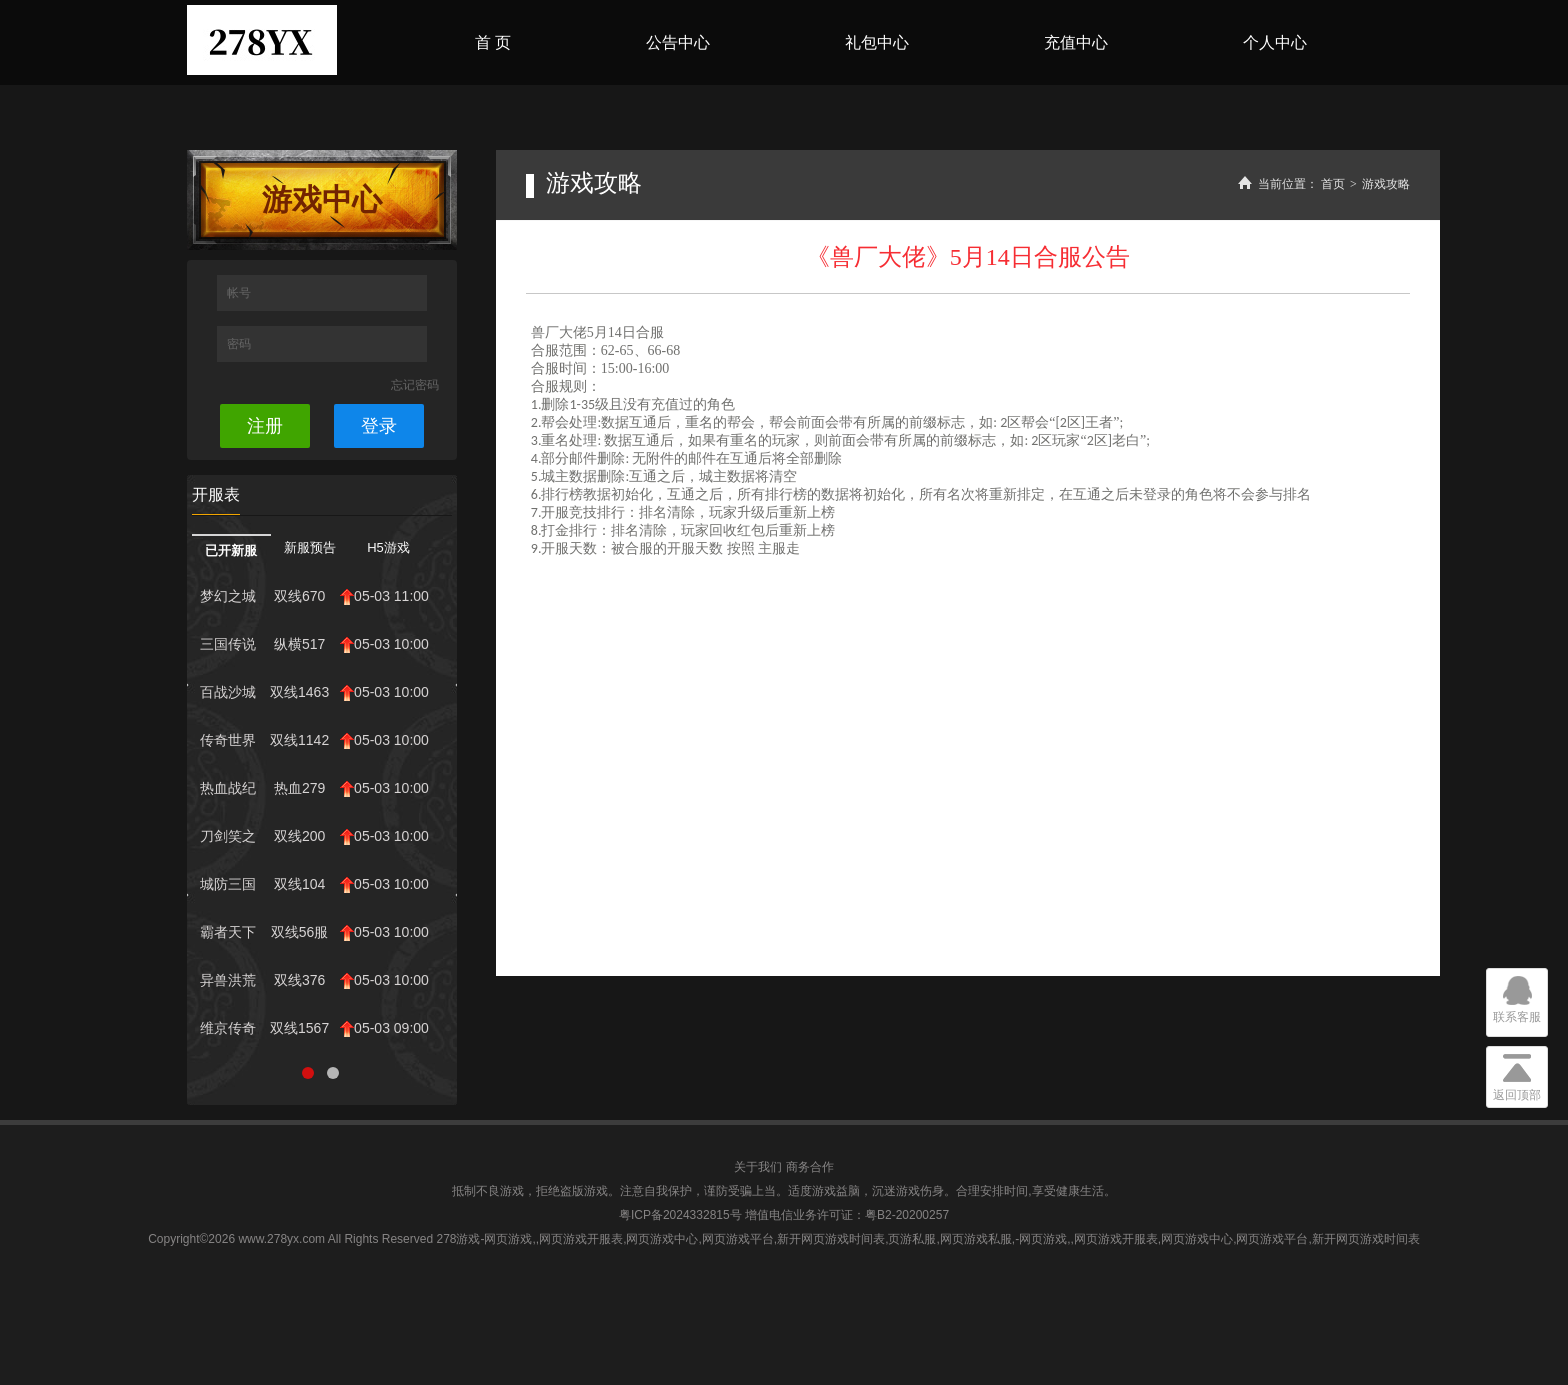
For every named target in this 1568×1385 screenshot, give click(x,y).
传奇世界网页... (228, 745)
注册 (265, 426)
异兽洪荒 (228, 980)
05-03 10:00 (384, 644)
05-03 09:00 (384, 1028)
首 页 (493, 42)
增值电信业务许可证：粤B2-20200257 (847, 1215)
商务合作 (810, 1167)
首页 (1333, 184)
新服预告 (310, 547)
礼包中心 (877, 42)
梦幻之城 (228, 596)
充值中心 (1076, 42)
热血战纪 (228, 788)
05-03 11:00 (384, 596)
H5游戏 (388, 547)
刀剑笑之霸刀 (228, 841)
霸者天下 (228, 932)
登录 (379, 426)
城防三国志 (228, 889)
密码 (240, 344)
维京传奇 (228, 1028)
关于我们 (758, 1167)
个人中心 (1275, 42)
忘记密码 (415, 385)
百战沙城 (228, 692)
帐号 (240, 293)
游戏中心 (322, 199)
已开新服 (231, 550)
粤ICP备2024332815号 (680, 1215)
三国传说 (228, 644)
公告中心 (678, 42)
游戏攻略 (1386, 184)
